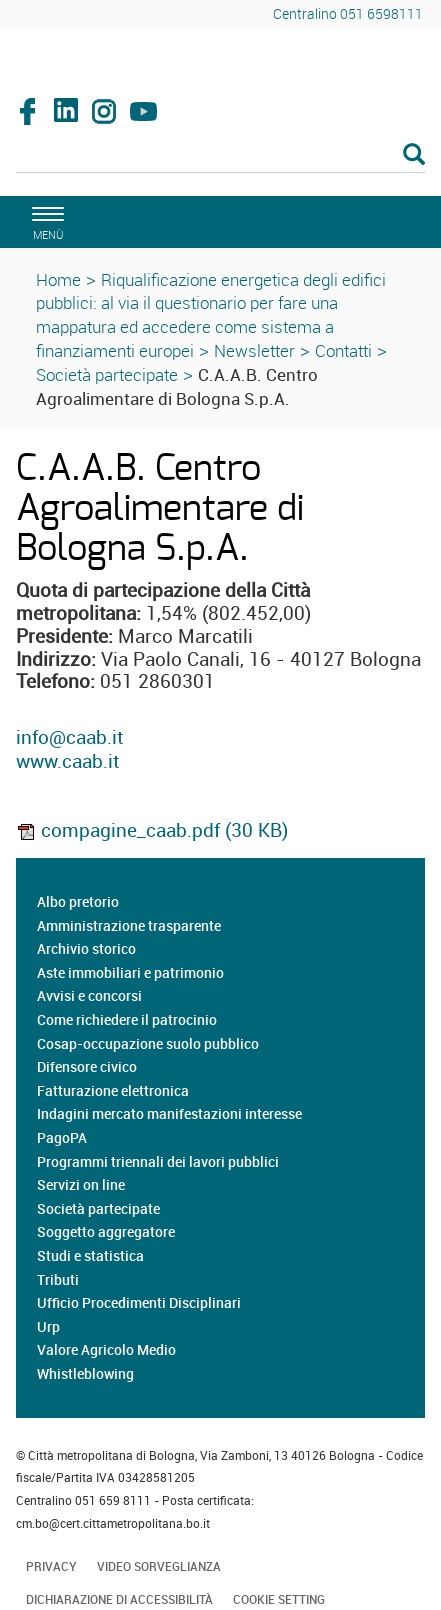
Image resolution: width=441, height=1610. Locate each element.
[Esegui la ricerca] (414, 155)
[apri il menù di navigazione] (45, 220)
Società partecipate (107, 374)
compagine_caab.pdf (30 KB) (152, 830)
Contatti (343, 350)
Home (58, 279)
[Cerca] (220, 156)
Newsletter (254, 350)
